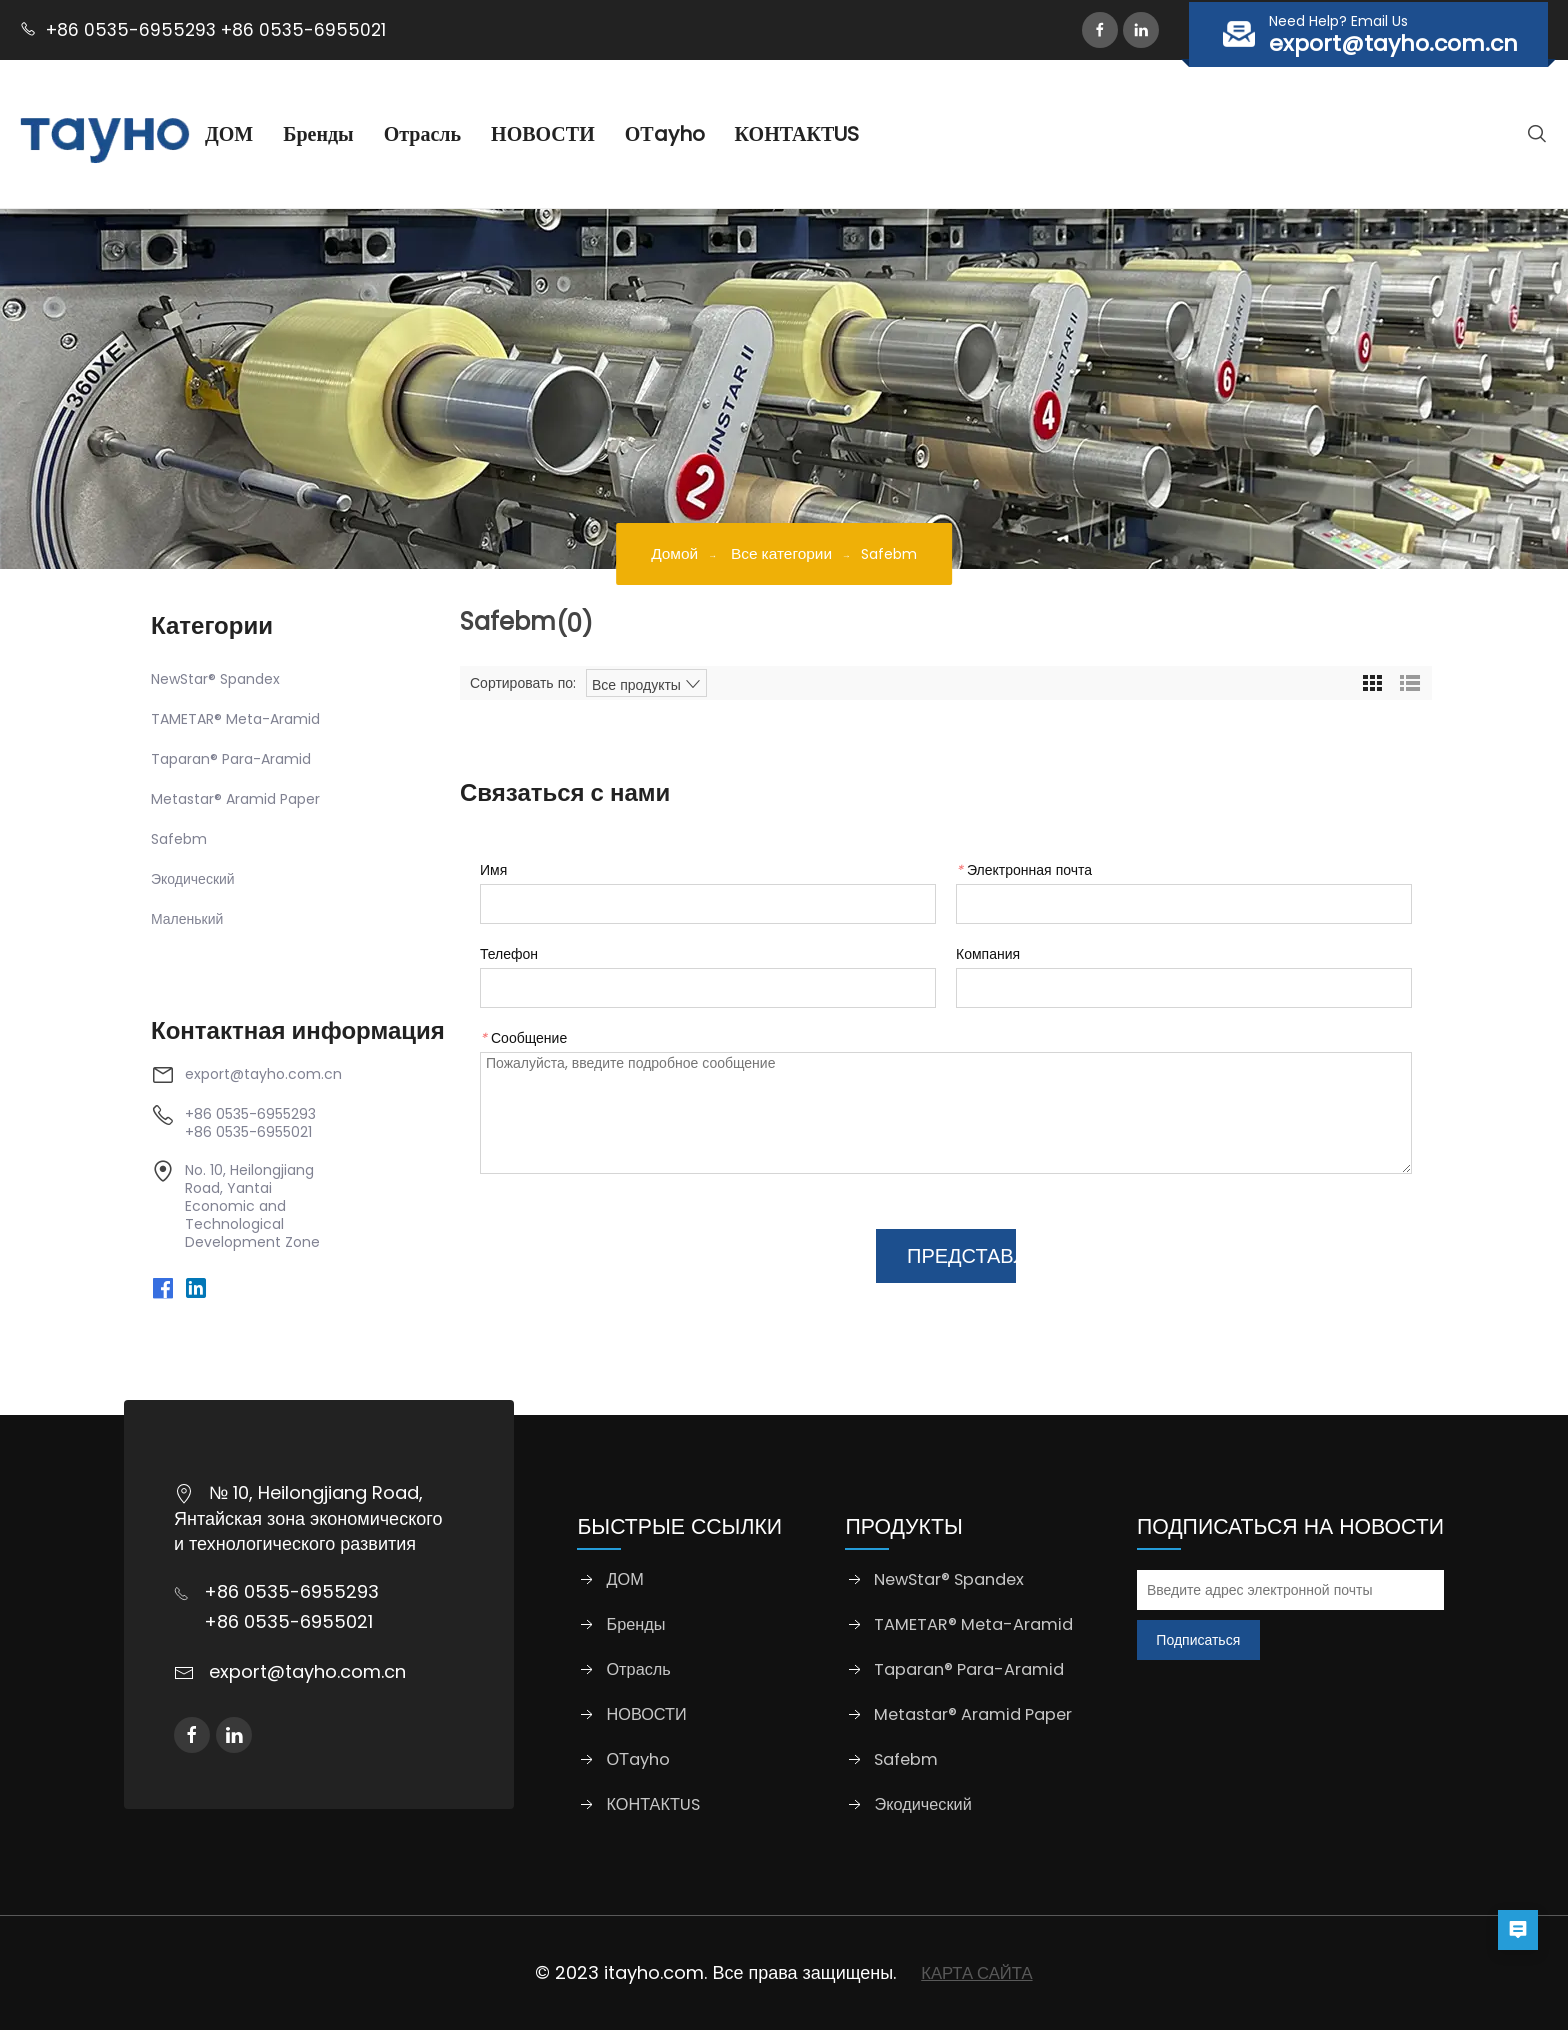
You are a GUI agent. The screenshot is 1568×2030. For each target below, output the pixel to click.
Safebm (179, 839)
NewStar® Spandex (215, 679)
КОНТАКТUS (839, 134)
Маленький (187, 919)
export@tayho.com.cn (263, 1074)
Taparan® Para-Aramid (231, 759)
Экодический (193, 879)
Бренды (361, 134)
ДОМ (271, 134)
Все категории (783, 553)
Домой (669, 553)
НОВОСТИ (586, 134)
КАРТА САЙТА (976, 1972)
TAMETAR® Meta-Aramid (235, 719)
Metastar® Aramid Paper (235, 799)
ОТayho (707, 134)
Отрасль (464, 134)
